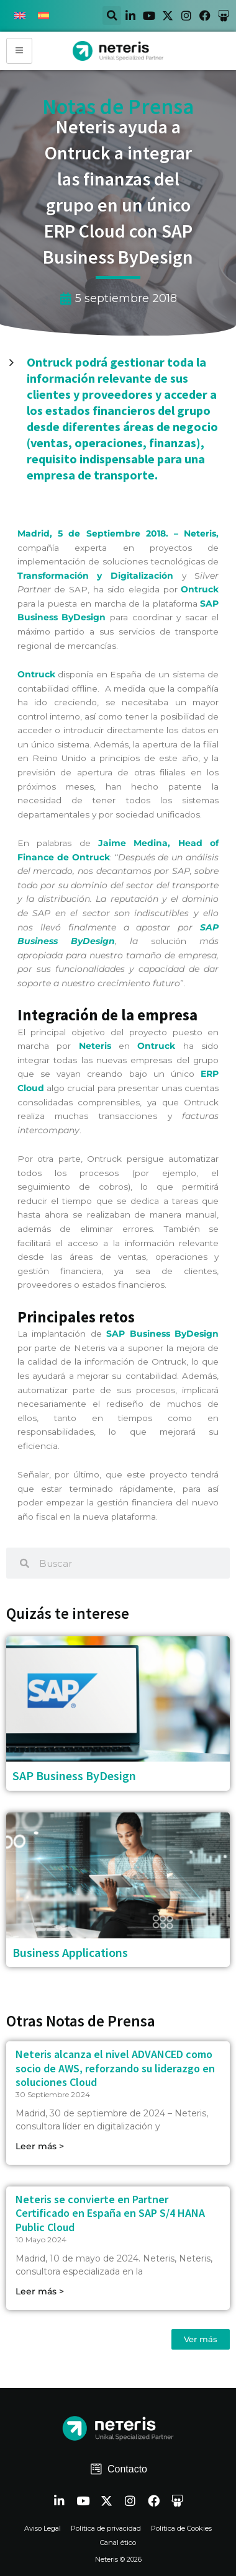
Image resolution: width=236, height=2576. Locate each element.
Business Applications (70, 1952)
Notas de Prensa (118, 106)
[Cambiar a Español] (43, 16)
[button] (111, 15)
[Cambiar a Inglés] (20, 16)
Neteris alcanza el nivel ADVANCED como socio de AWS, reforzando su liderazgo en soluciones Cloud (115, 2068)
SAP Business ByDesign (74, 1775)
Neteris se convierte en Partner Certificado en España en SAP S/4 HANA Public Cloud (110, 2213)
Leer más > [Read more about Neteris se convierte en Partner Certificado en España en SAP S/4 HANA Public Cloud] (40, 2291)
